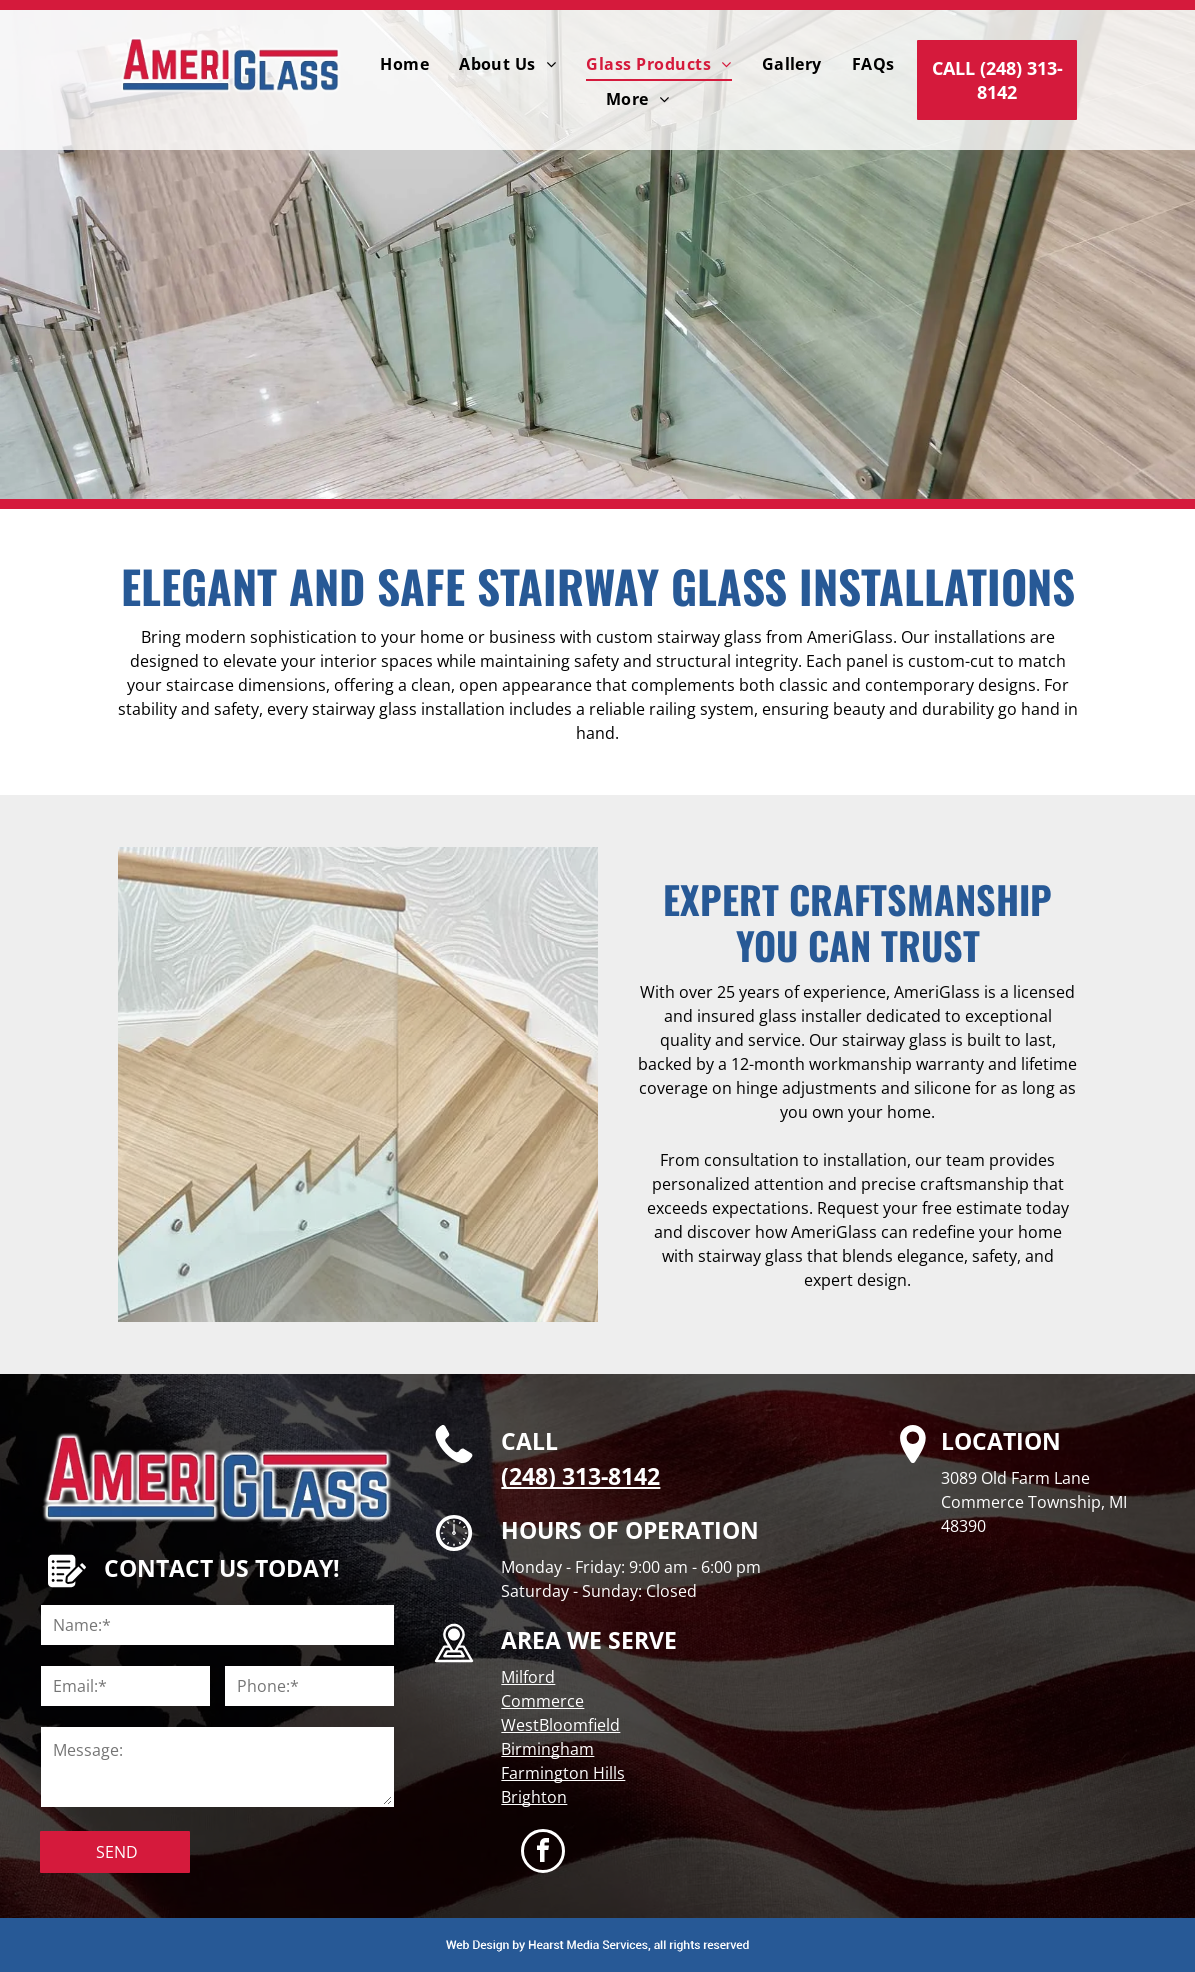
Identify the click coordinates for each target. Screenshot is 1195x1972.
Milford (528, 1677)
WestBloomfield (560, 1725)
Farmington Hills (563, 1773)
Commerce (542, 1701)
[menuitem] (404, 64)
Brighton (534, 1797)
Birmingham (547, 1749)
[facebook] (543, 1853)
